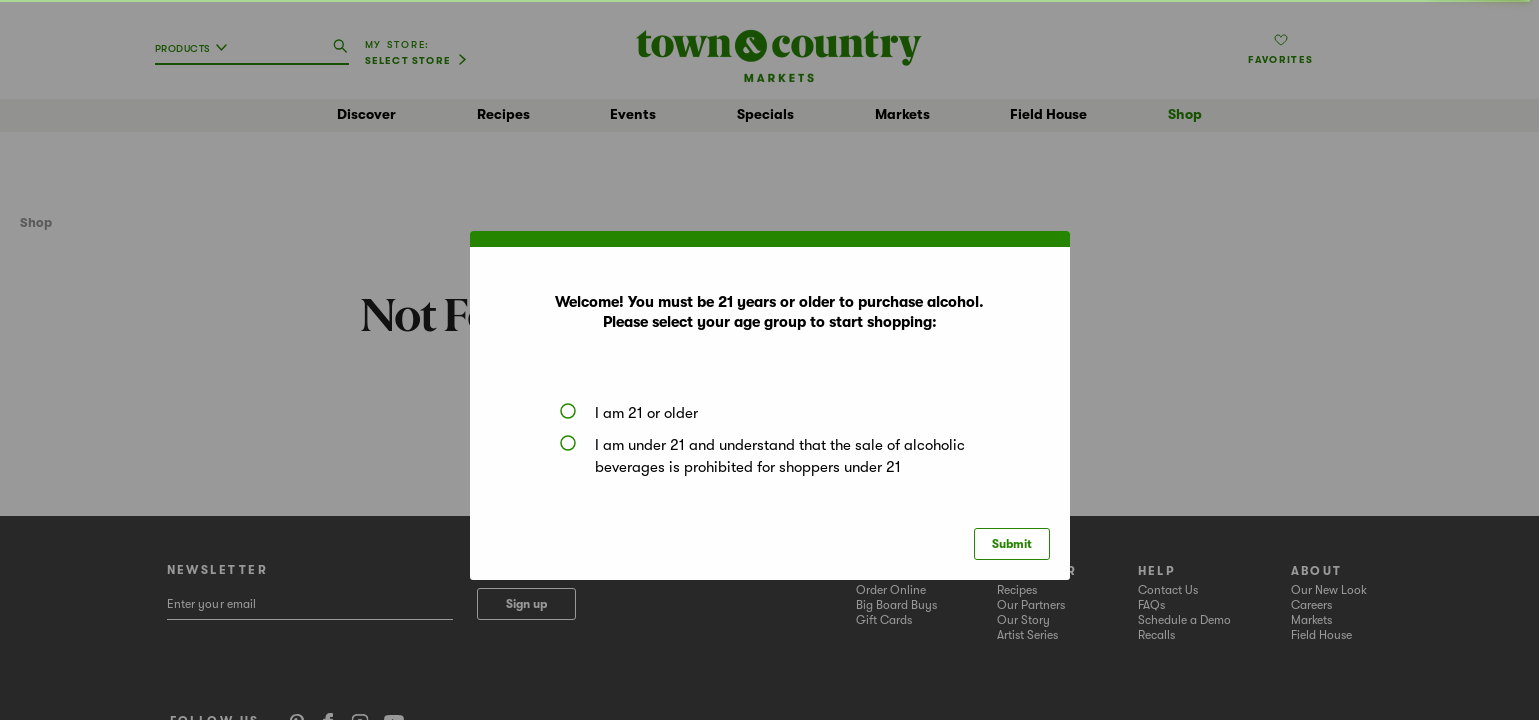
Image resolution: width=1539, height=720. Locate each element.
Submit (1012, 544)
